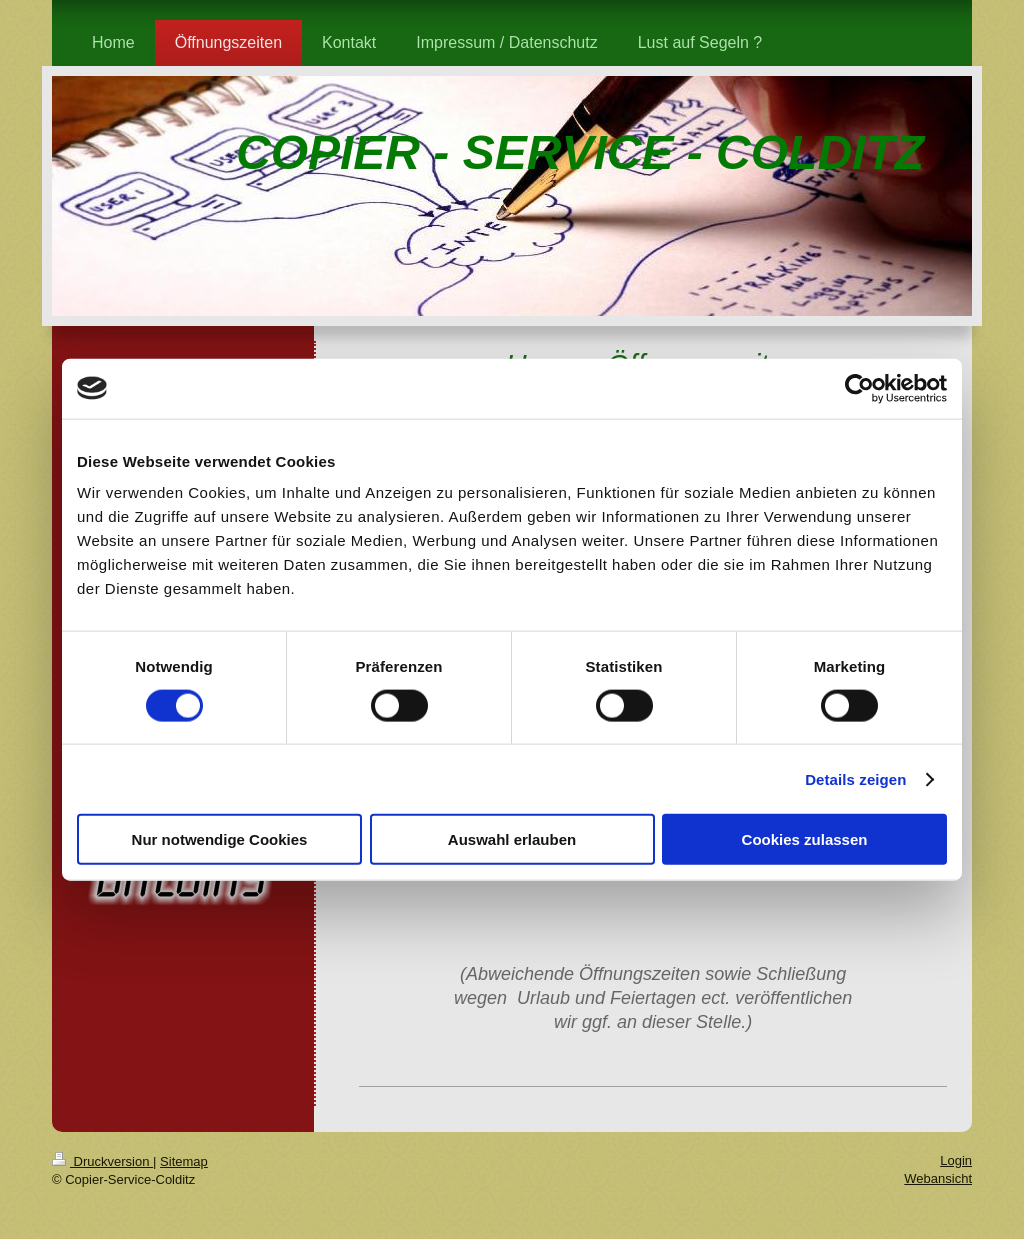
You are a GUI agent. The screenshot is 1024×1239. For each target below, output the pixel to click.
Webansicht (938, 1178)
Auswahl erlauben (512, 839)
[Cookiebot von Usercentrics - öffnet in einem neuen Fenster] (859, 388)
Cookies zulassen (805, 839)
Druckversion (102, 1161)
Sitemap (184, 1161)
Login (956, 1160)
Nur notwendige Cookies (220, 839)
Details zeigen (855, 778)
